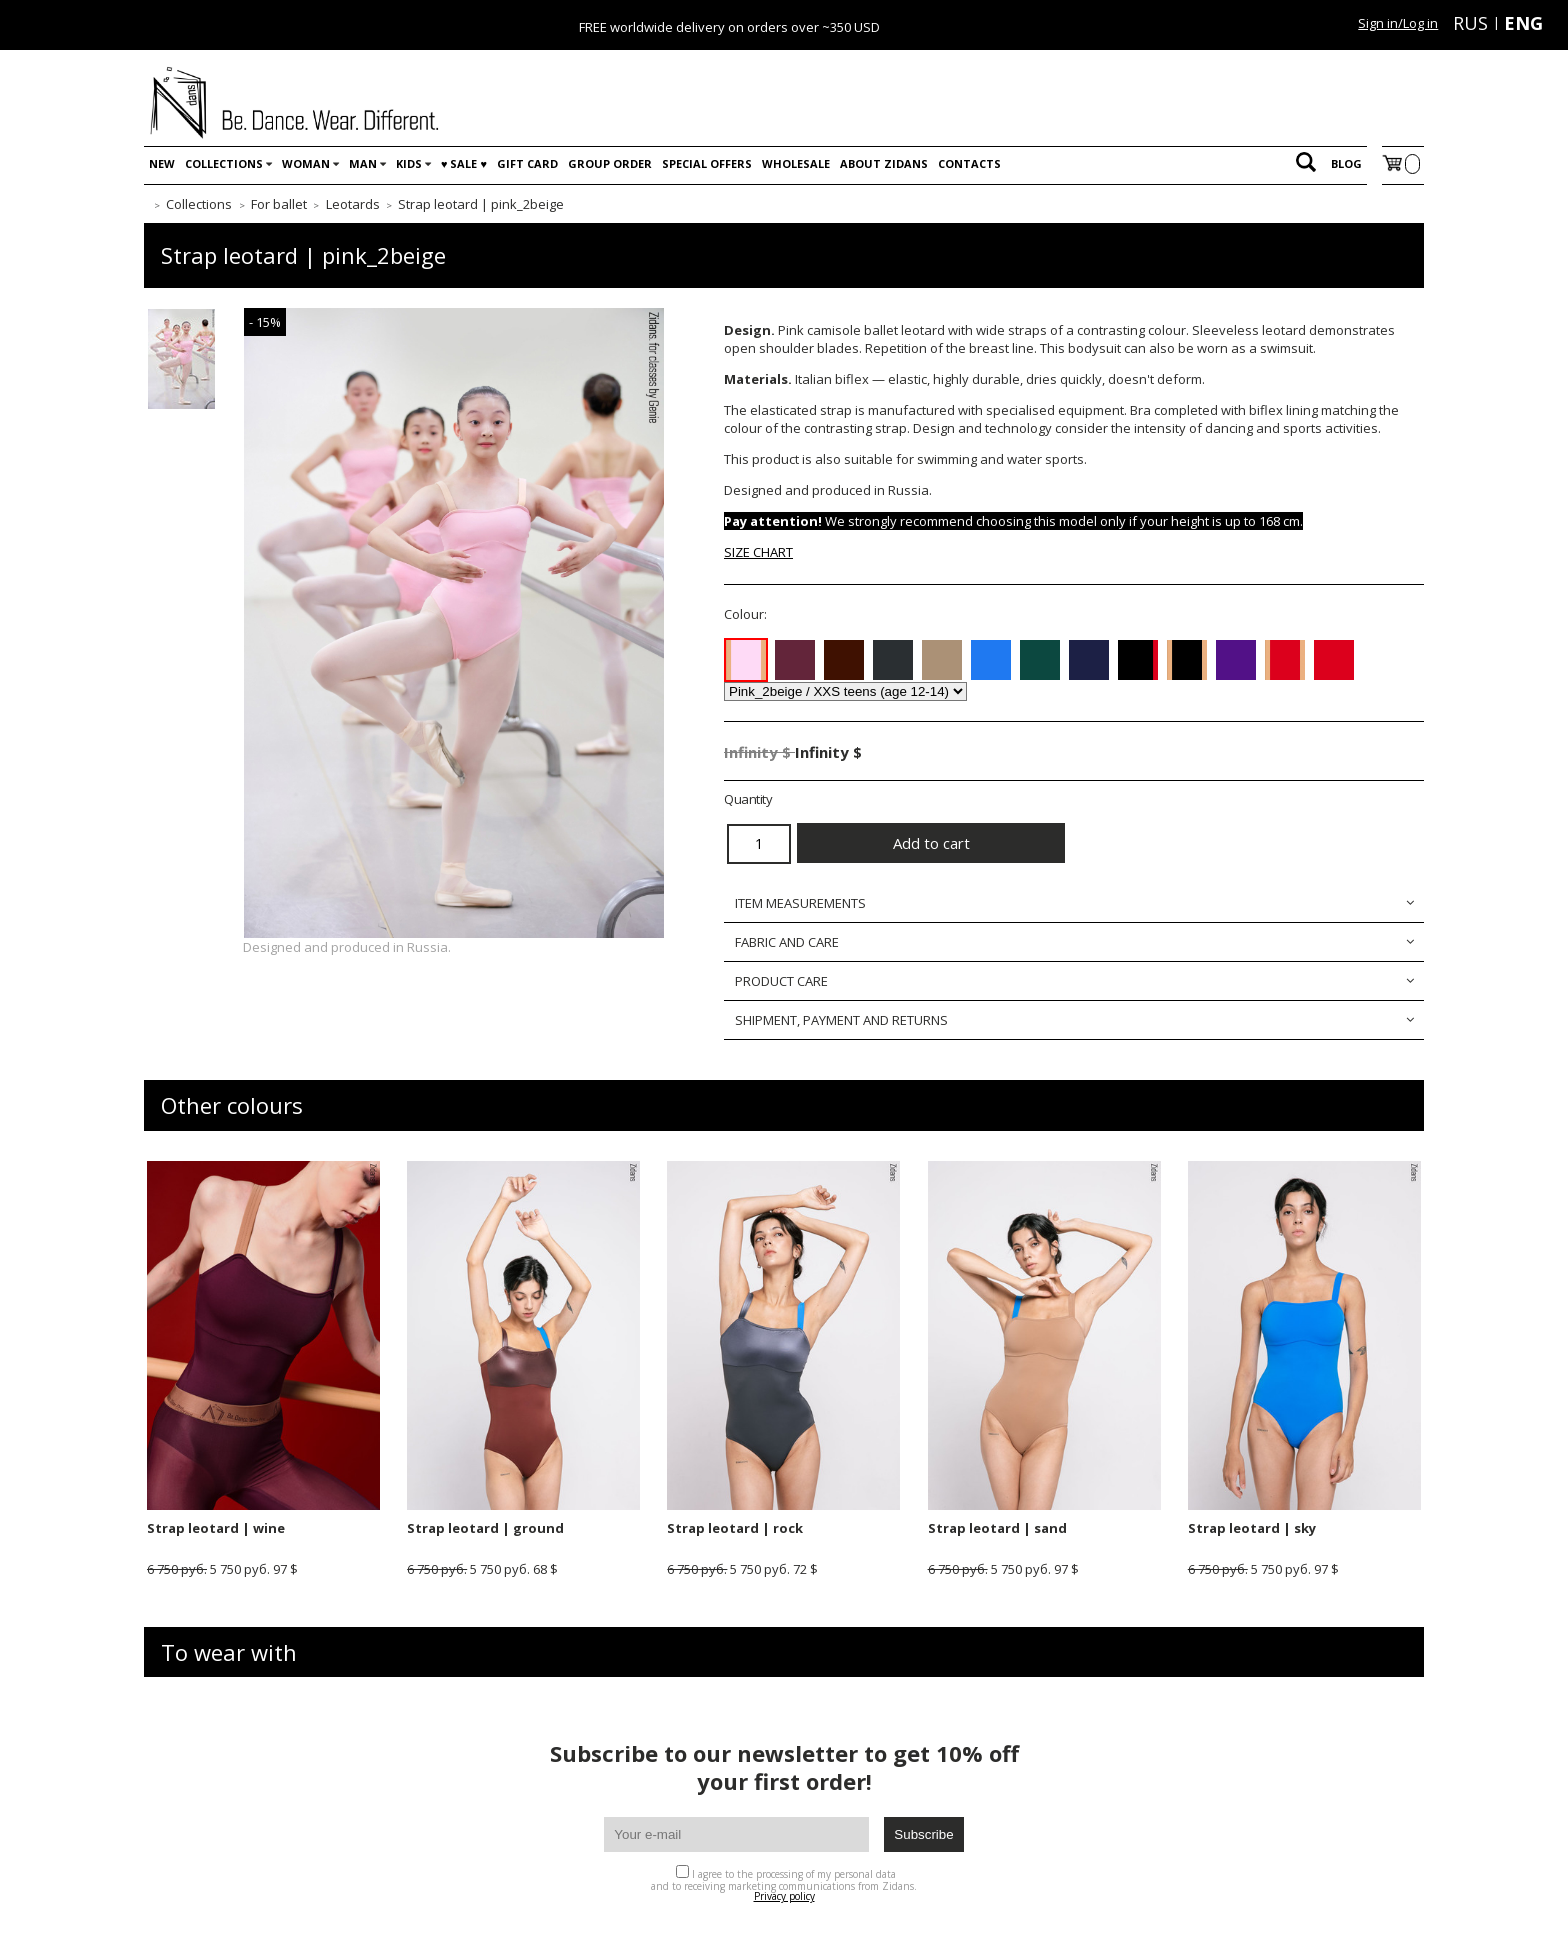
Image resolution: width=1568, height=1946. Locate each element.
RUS (1470, 23)
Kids (409, 163)
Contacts (969, 163)
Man (363, 163)
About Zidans (884, 163)
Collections (224, 163)
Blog (1346, 163)
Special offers (707, 163)
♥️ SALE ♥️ (464, 163)
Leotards (353, 204)
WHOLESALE (796, 163)
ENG (1523, 23)
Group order (610, 163)
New (162, 163)
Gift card (527, 163)
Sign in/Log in (1398, 23)
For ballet (279, 204)
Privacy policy (784, 1896)
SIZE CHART (758, 552)
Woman (306, 163)
